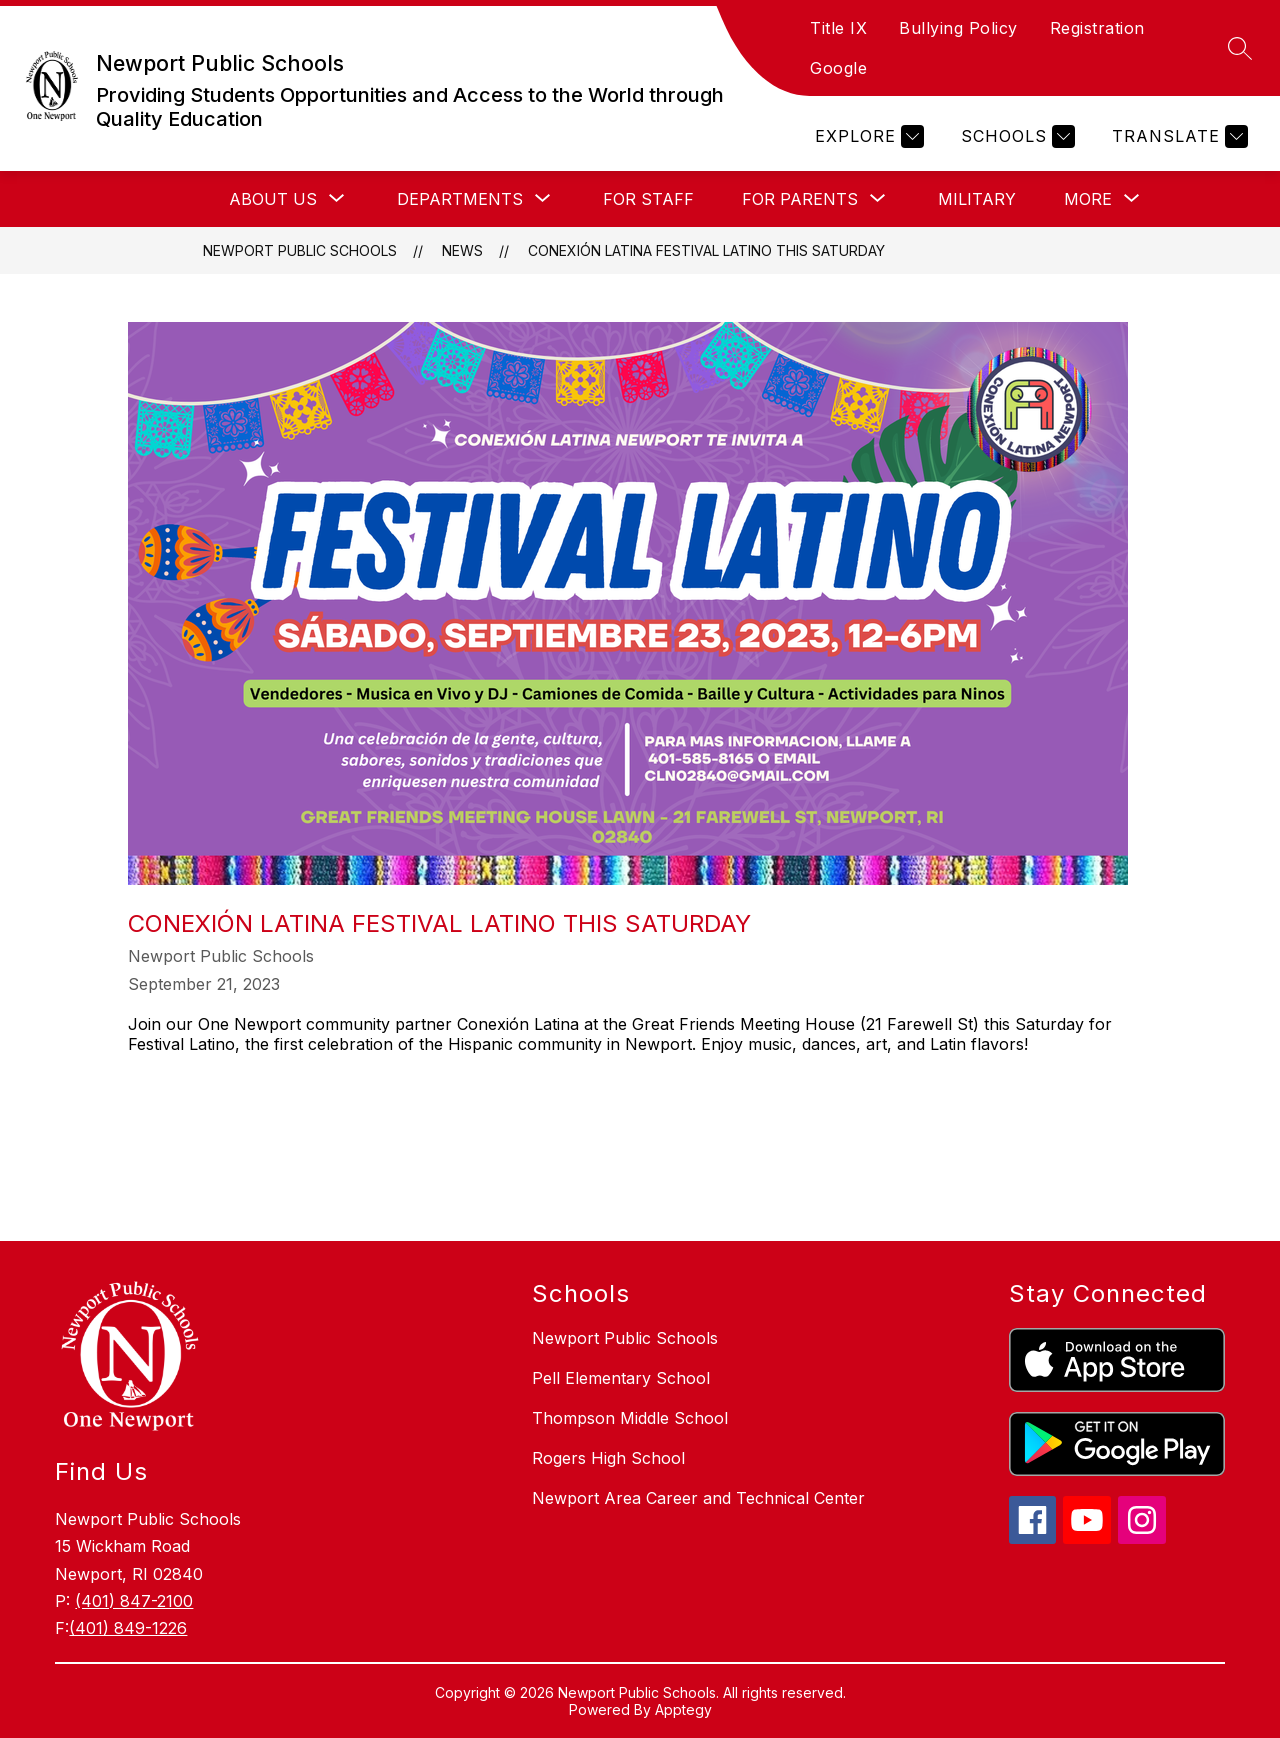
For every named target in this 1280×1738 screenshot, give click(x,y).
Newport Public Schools (300, 250)
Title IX (838, 28)
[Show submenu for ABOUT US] (273, 199)
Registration (1097, 28)
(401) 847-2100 (134, 1601)
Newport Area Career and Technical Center (698, 1498)
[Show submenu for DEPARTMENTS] (460, 199)
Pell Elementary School (621, 1378)
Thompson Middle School (630, 1418)
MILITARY (977, 199)
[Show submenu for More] (1088, 199)
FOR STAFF (648, 199)
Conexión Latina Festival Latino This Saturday (706, 250)
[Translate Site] (1177, 136)
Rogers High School (608, 1458)
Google (838, 68)
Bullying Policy (958, 28)
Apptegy (683, 1709)
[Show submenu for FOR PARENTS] (800, 199)
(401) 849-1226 (128, 1628)
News (462, 250)
